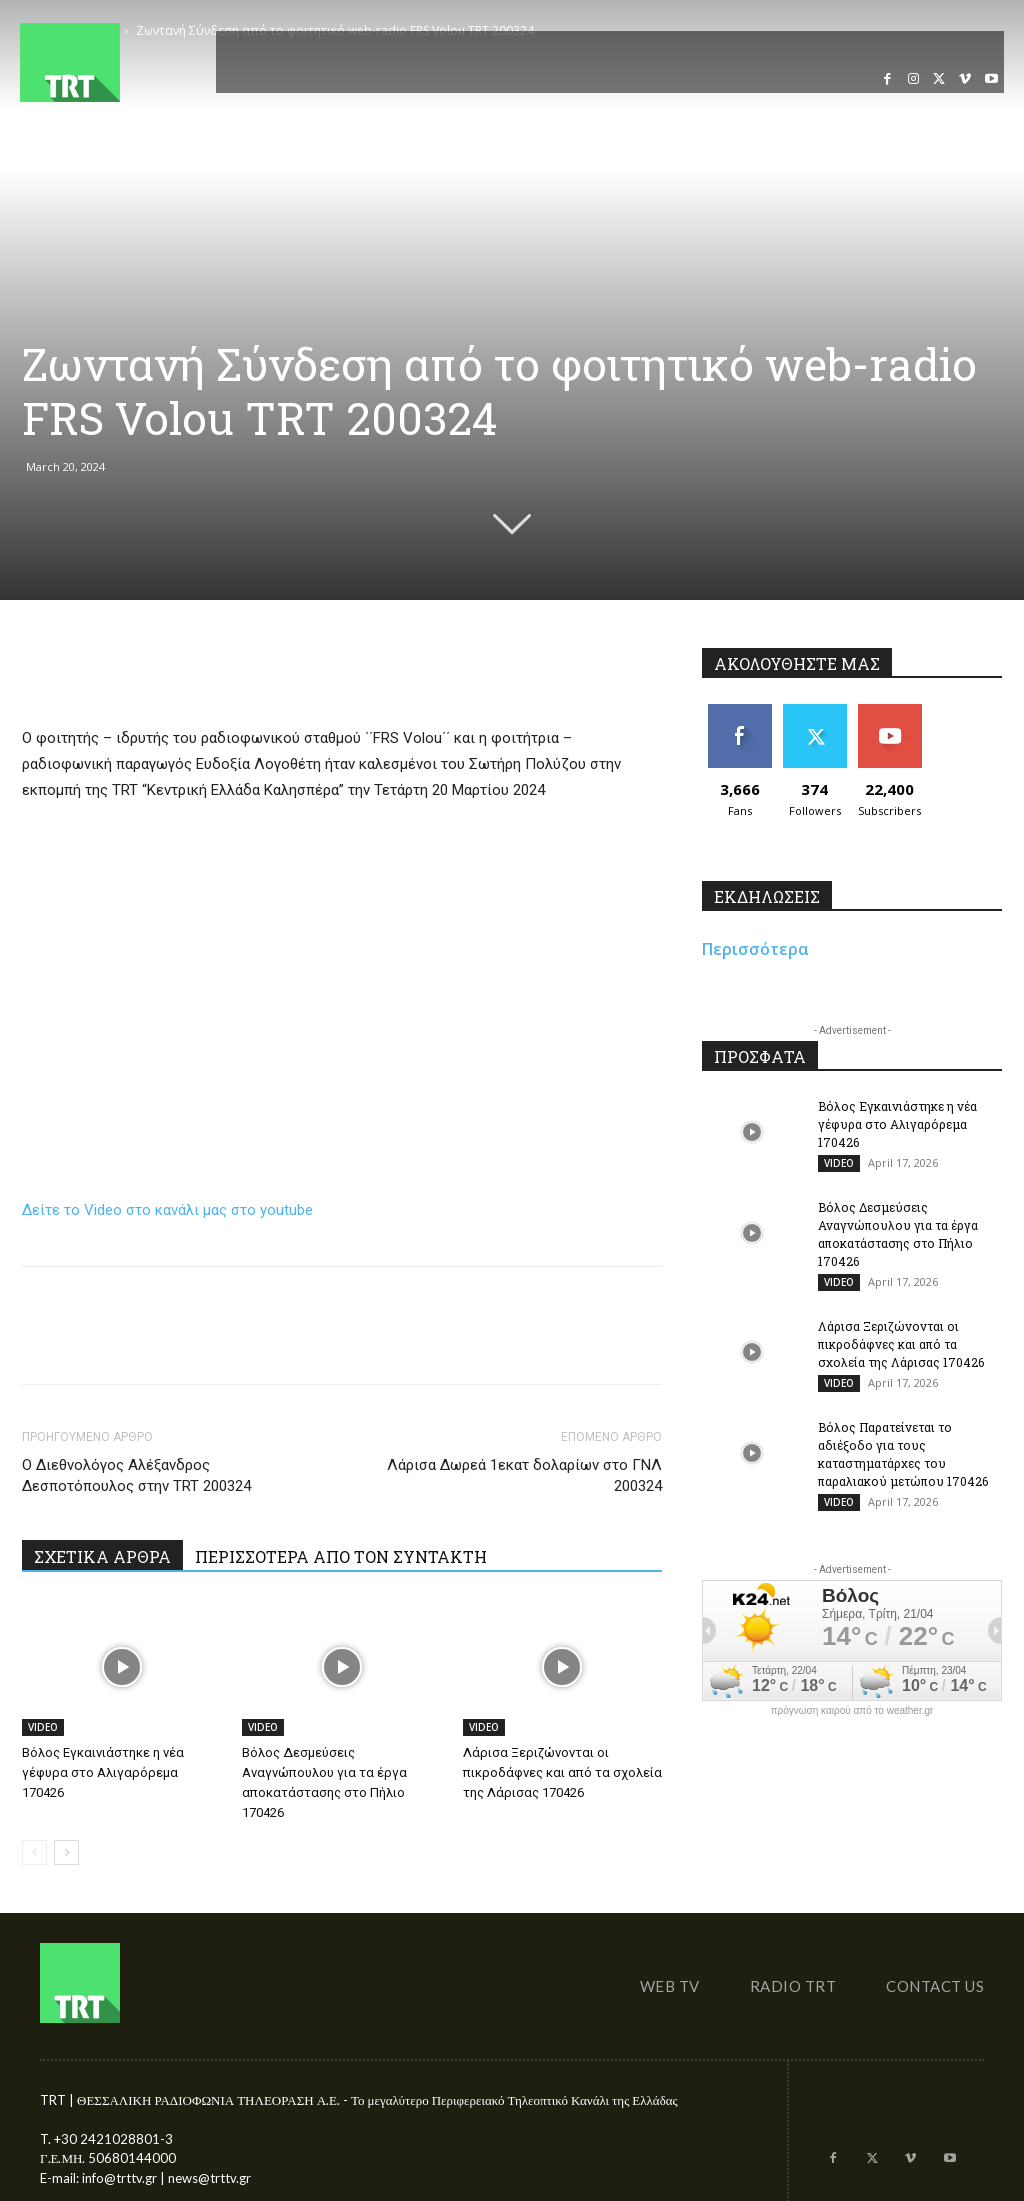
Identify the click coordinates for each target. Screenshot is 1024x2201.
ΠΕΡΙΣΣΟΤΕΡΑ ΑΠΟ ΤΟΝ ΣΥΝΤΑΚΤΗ (341, 1556)
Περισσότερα (755, 949)
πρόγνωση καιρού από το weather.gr (852, 1711)
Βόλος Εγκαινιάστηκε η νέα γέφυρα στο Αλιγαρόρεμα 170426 (103, 1772)
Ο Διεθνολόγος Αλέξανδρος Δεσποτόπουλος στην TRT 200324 (136, 1475)
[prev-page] (34, 1852)
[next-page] (66, 1852)
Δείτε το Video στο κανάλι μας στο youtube (167, 1210)
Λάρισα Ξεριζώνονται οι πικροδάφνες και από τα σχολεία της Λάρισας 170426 (562, 1772)
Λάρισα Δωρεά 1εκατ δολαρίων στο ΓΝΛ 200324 (524, 1475)
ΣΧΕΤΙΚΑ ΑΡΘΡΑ (102, 1556)
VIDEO (43, 1727)
